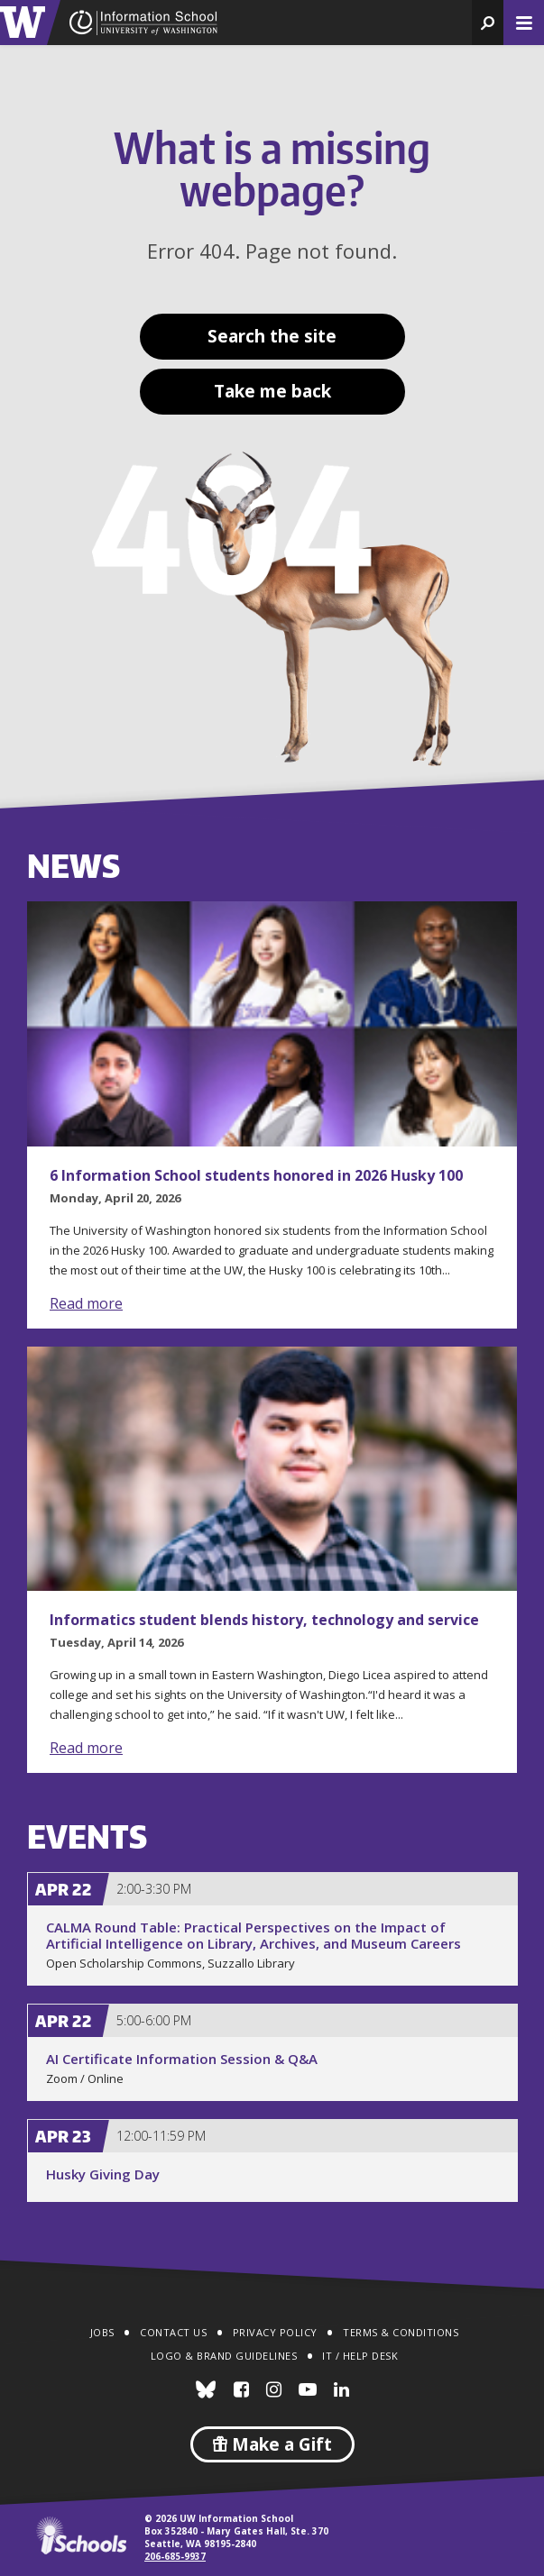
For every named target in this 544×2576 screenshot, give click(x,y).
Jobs (102, 2332)
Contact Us (173, 2332)
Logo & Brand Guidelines (224, 2355)
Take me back (272, 391)
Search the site (272, 336)
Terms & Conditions (400, 2332)
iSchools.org (81, 2535)
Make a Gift (272, 2444)
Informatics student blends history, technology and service (264, 1620)
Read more (86, 1303)
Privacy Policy (275, 2332)
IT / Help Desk (360, 2355)
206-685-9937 (175, 2556)
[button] (487, 22)
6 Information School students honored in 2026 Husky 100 (256, 1175)
